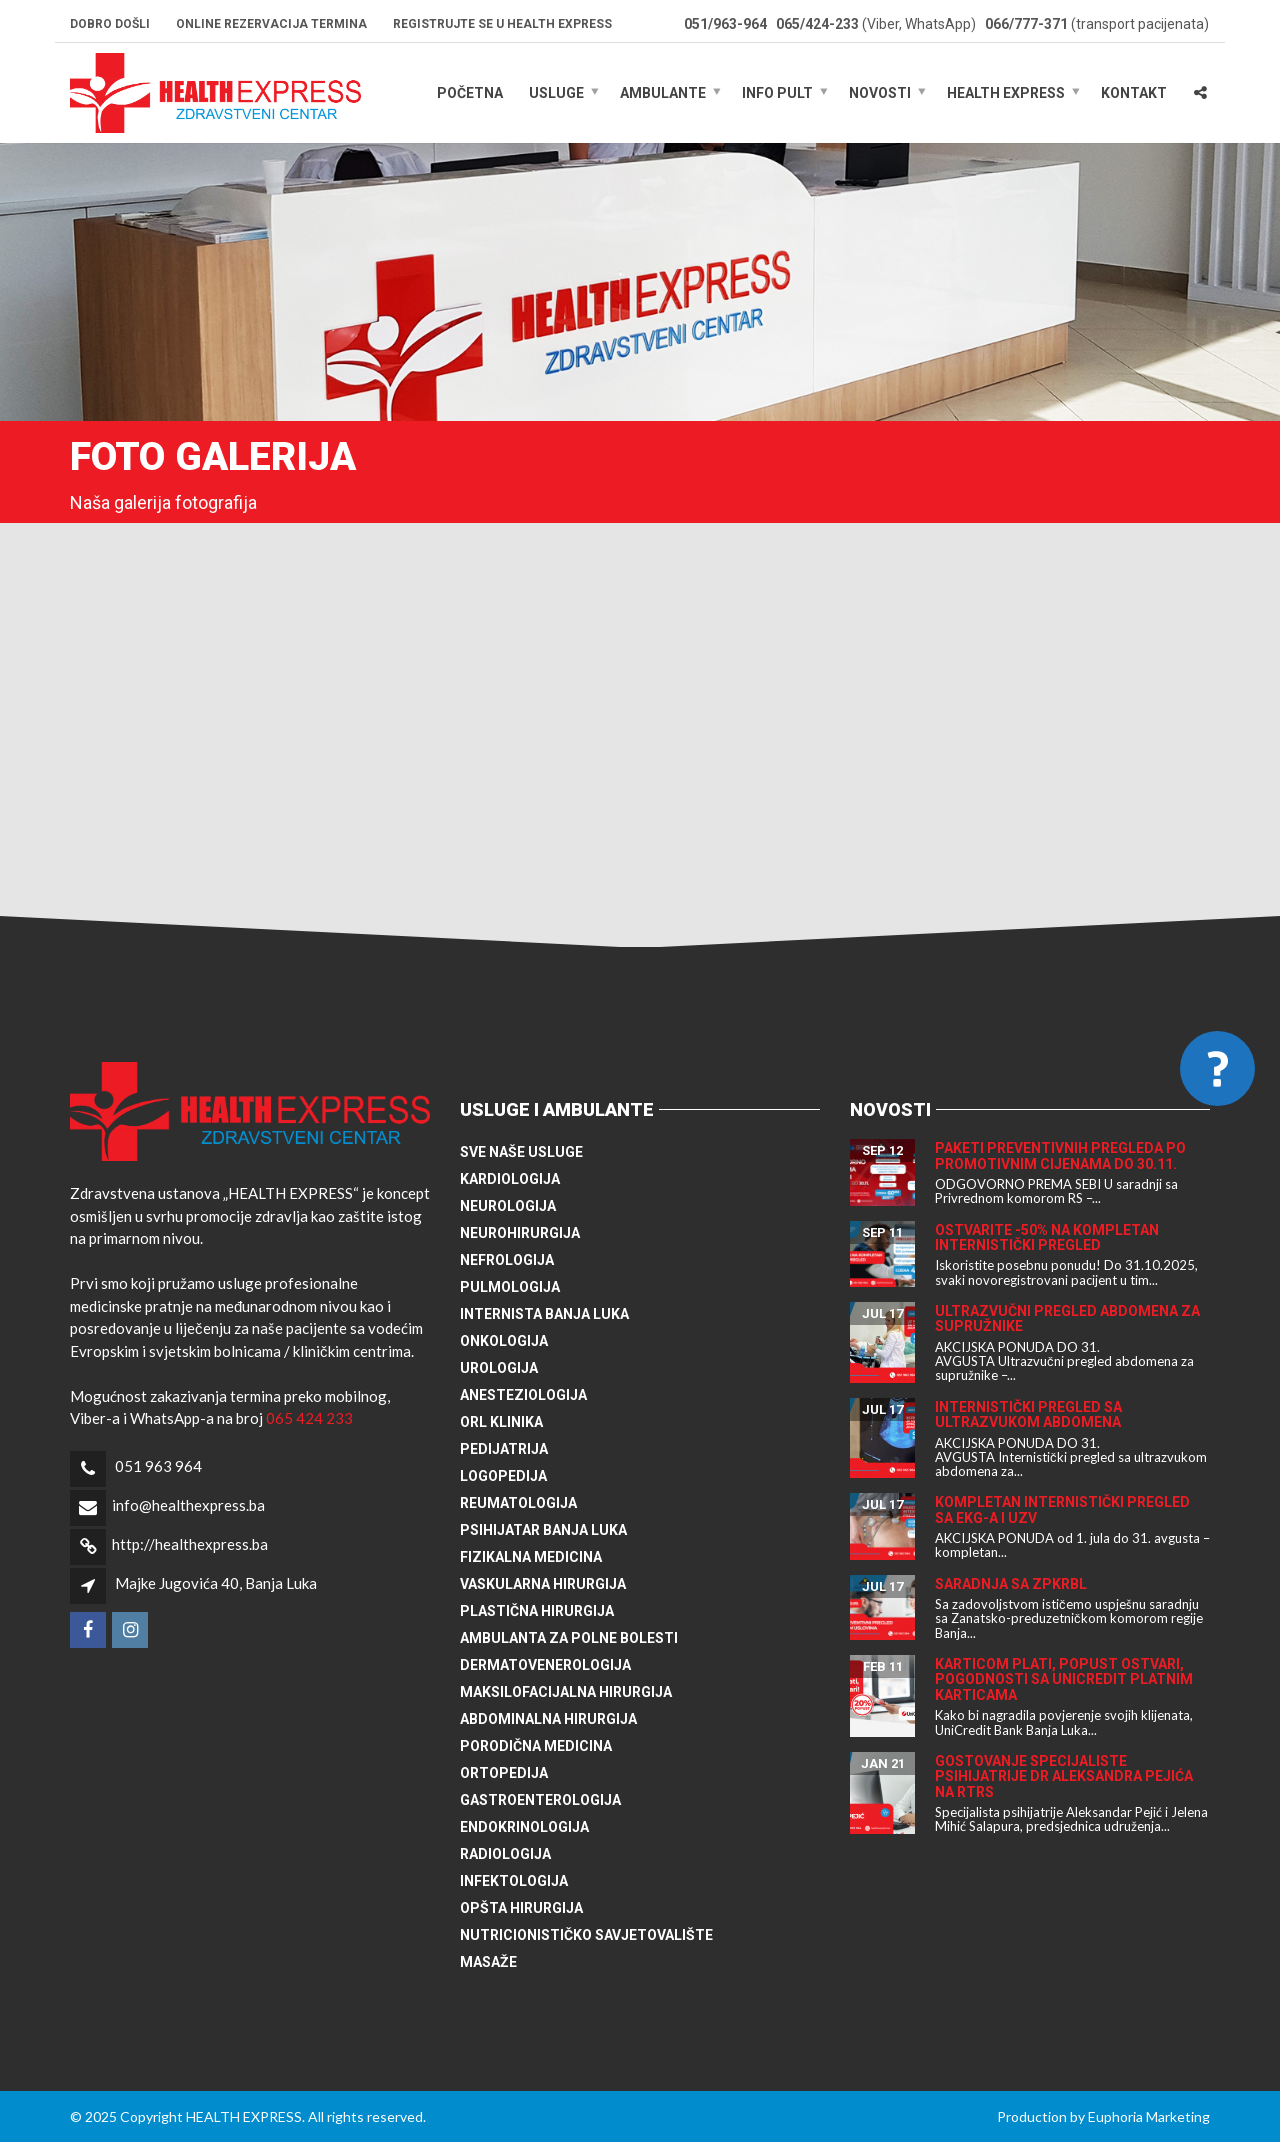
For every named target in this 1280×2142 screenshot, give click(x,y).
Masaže (488, 1962)
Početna (470, 93)
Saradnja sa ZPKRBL (1011, 1584)
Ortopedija (504, 1773)
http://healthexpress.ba (190, 1544)
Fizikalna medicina (531, 1557)
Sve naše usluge (521, 1152)
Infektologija (514, 1881)
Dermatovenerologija (545, 1665)
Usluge (556, 93)
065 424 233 (309, 1418)
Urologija (499, 1368)
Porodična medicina (536, 1746)
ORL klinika (501, 1422)
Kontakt (1134, 93)
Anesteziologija (523, 1395)
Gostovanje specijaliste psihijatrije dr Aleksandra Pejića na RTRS (1064, 1776)
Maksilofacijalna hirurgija (566, 1692)
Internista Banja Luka (544, 1314)
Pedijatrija (504, 1449)
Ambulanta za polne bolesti (569, 1638)
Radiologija (505, 1854)
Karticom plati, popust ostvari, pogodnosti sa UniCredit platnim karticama (1064, 1679)
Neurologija (508, 1206)
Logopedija (503, 1476)
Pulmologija (510, 1287)
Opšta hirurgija (521, 1908)
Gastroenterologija (540, 1800)
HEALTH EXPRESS (1006, 93)
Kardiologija (510, 1179)
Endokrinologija (524, 1827)
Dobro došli (110, 24)
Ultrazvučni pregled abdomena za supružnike (1067, 1318)
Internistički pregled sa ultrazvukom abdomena (1028, 1414)
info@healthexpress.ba (188, 1505)
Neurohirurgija (520, 1233)
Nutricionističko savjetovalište (586, 1935)
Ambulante (663, 93)
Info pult (777, 93)
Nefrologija (507, 1260)
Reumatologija (518, 1503)
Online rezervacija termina (271, 24)
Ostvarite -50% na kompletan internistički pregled (1047, 1237)
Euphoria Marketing (1149, 2116)
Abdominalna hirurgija (548, 1719)
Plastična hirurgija (537, 1611)
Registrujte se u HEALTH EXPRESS (502, 24)
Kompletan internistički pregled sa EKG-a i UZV (1062, 1509)
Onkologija (504, 1341)
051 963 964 (158, 1466)
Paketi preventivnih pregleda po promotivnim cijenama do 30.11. (1060, 1155)
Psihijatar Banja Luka (543, 1530)
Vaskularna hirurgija (543, 1584)
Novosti (880, 93)
